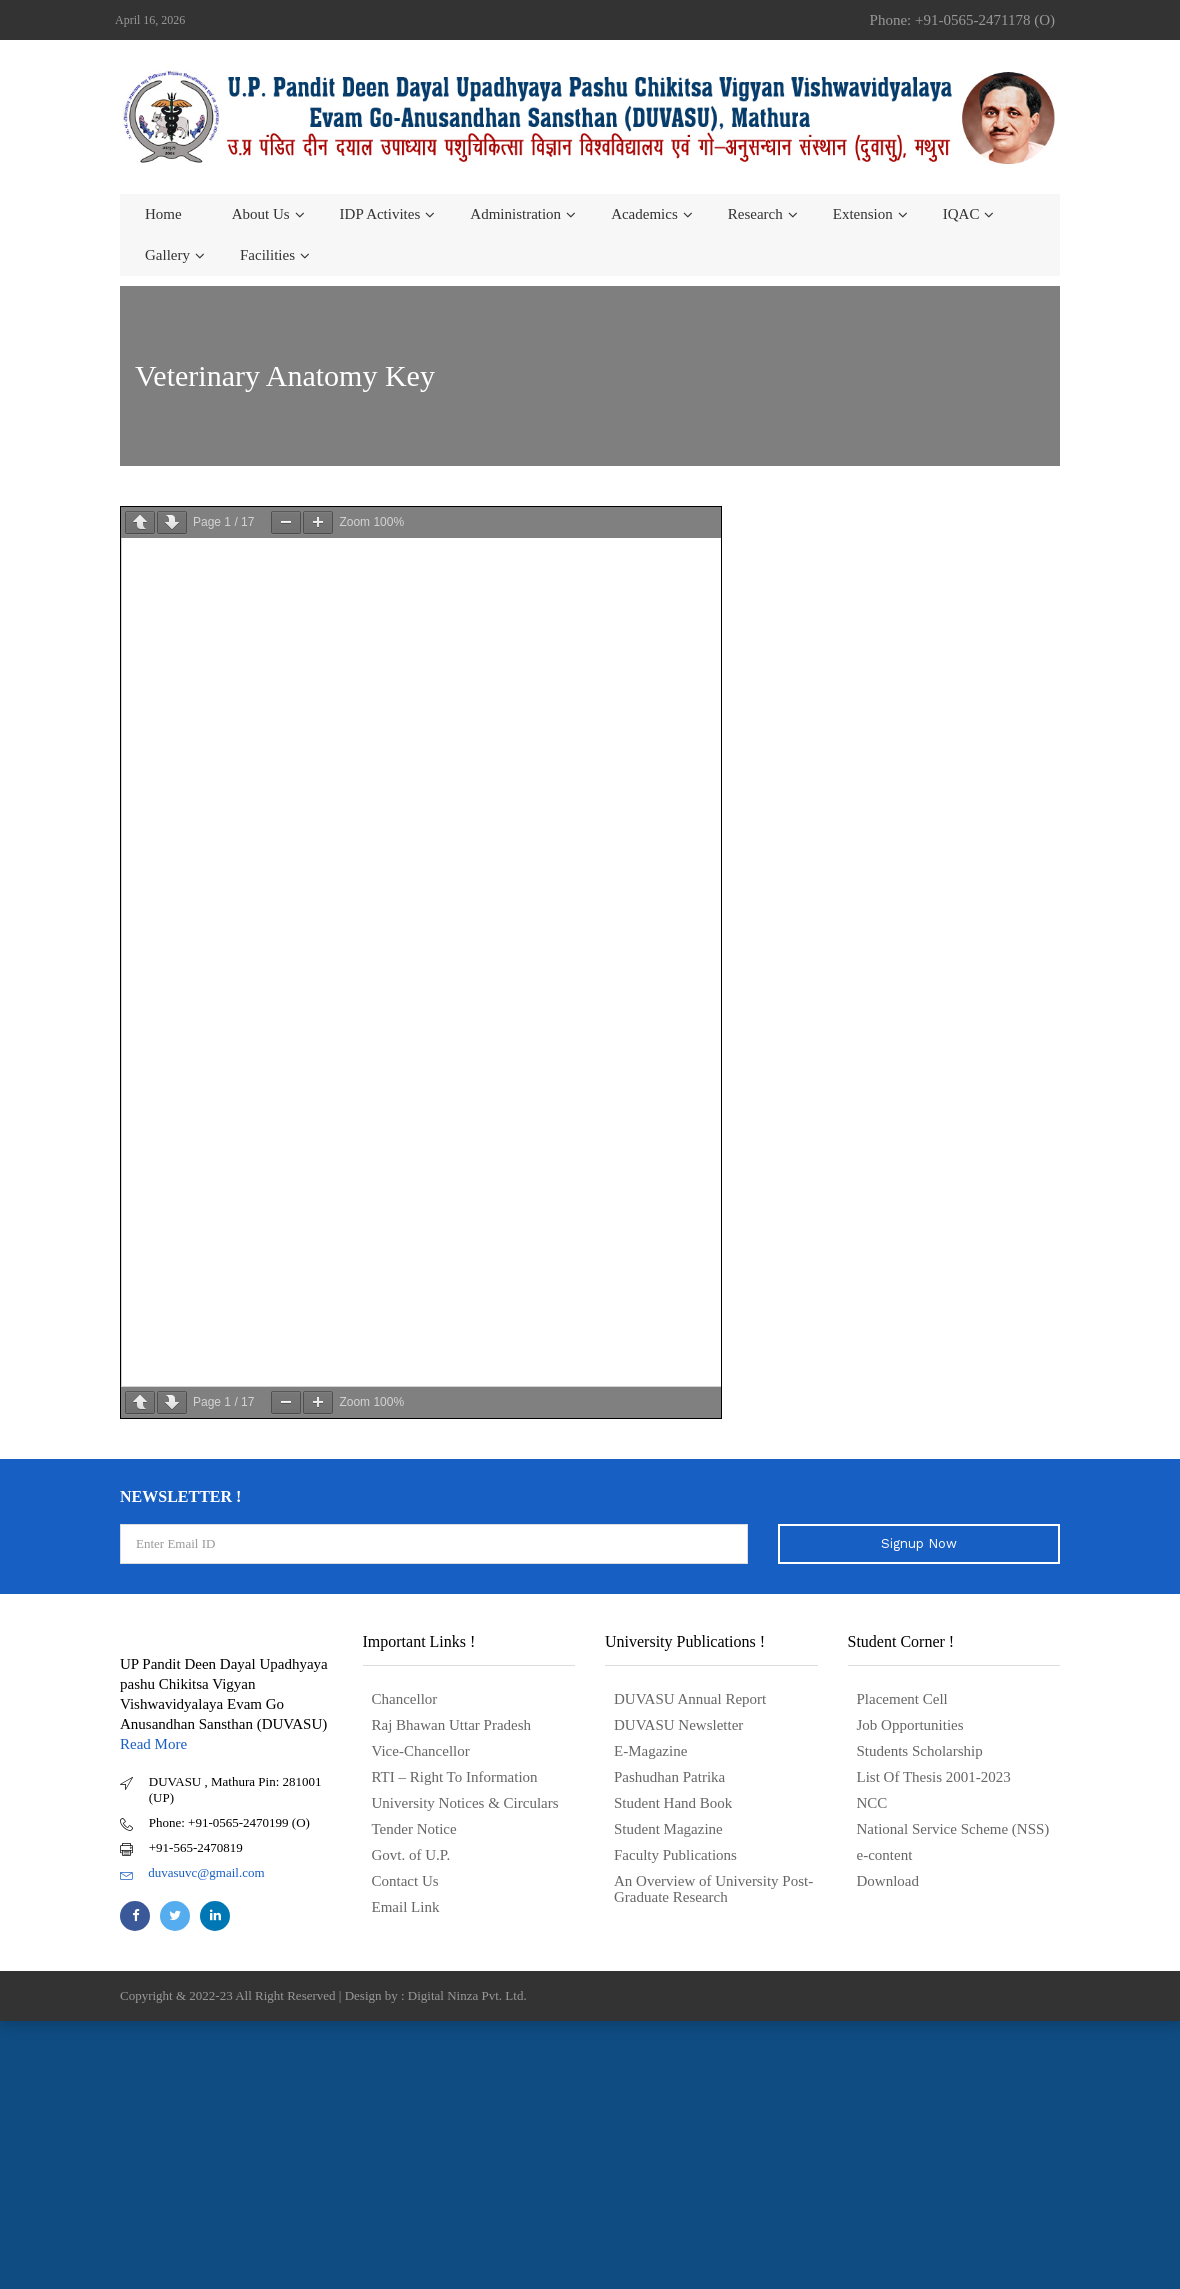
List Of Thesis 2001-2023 (934, 1775)
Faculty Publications (675, 1853)
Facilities (267, 255)
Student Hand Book (673, 1801)
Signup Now (919, 1541)
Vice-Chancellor (421, 1749)
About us (261, 214)
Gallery (167, 255)
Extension (863, 214)
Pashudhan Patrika (669, 1775)
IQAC (961, 214)
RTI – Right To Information (455, 1775)
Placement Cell (902, 1697)
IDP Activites (380, 214)
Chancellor (405, 1697)
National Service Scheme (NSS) (953, 1827)
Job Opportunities (910, 1723)
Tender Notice (414, 1827)
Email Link (406, 1905)
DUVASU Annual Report (690, 1697)
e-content (885, 1853)
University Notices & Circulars (465, 1801)
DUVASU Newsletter (678, 1723)
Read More (153, 1742)
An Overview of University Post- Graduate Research (713, 1887)
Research (755, 214)
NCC (872, 1801)
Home (163, 214)
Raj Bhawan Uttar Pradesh (452, 1723)
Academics (644, 214)
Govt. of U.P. (411, 1853)
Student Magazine (668, 1827)
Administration (515, 214)
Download (888, 1879)
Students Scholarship (920, 1749)
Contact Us (405, 1879)
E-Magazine (650, 1749)
